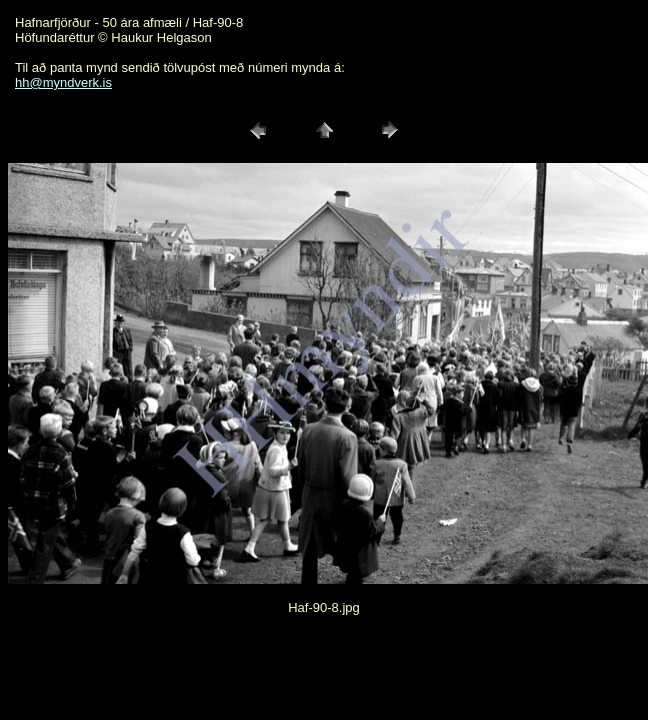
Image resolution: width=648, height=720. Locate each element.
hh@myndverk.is (63, 82)
